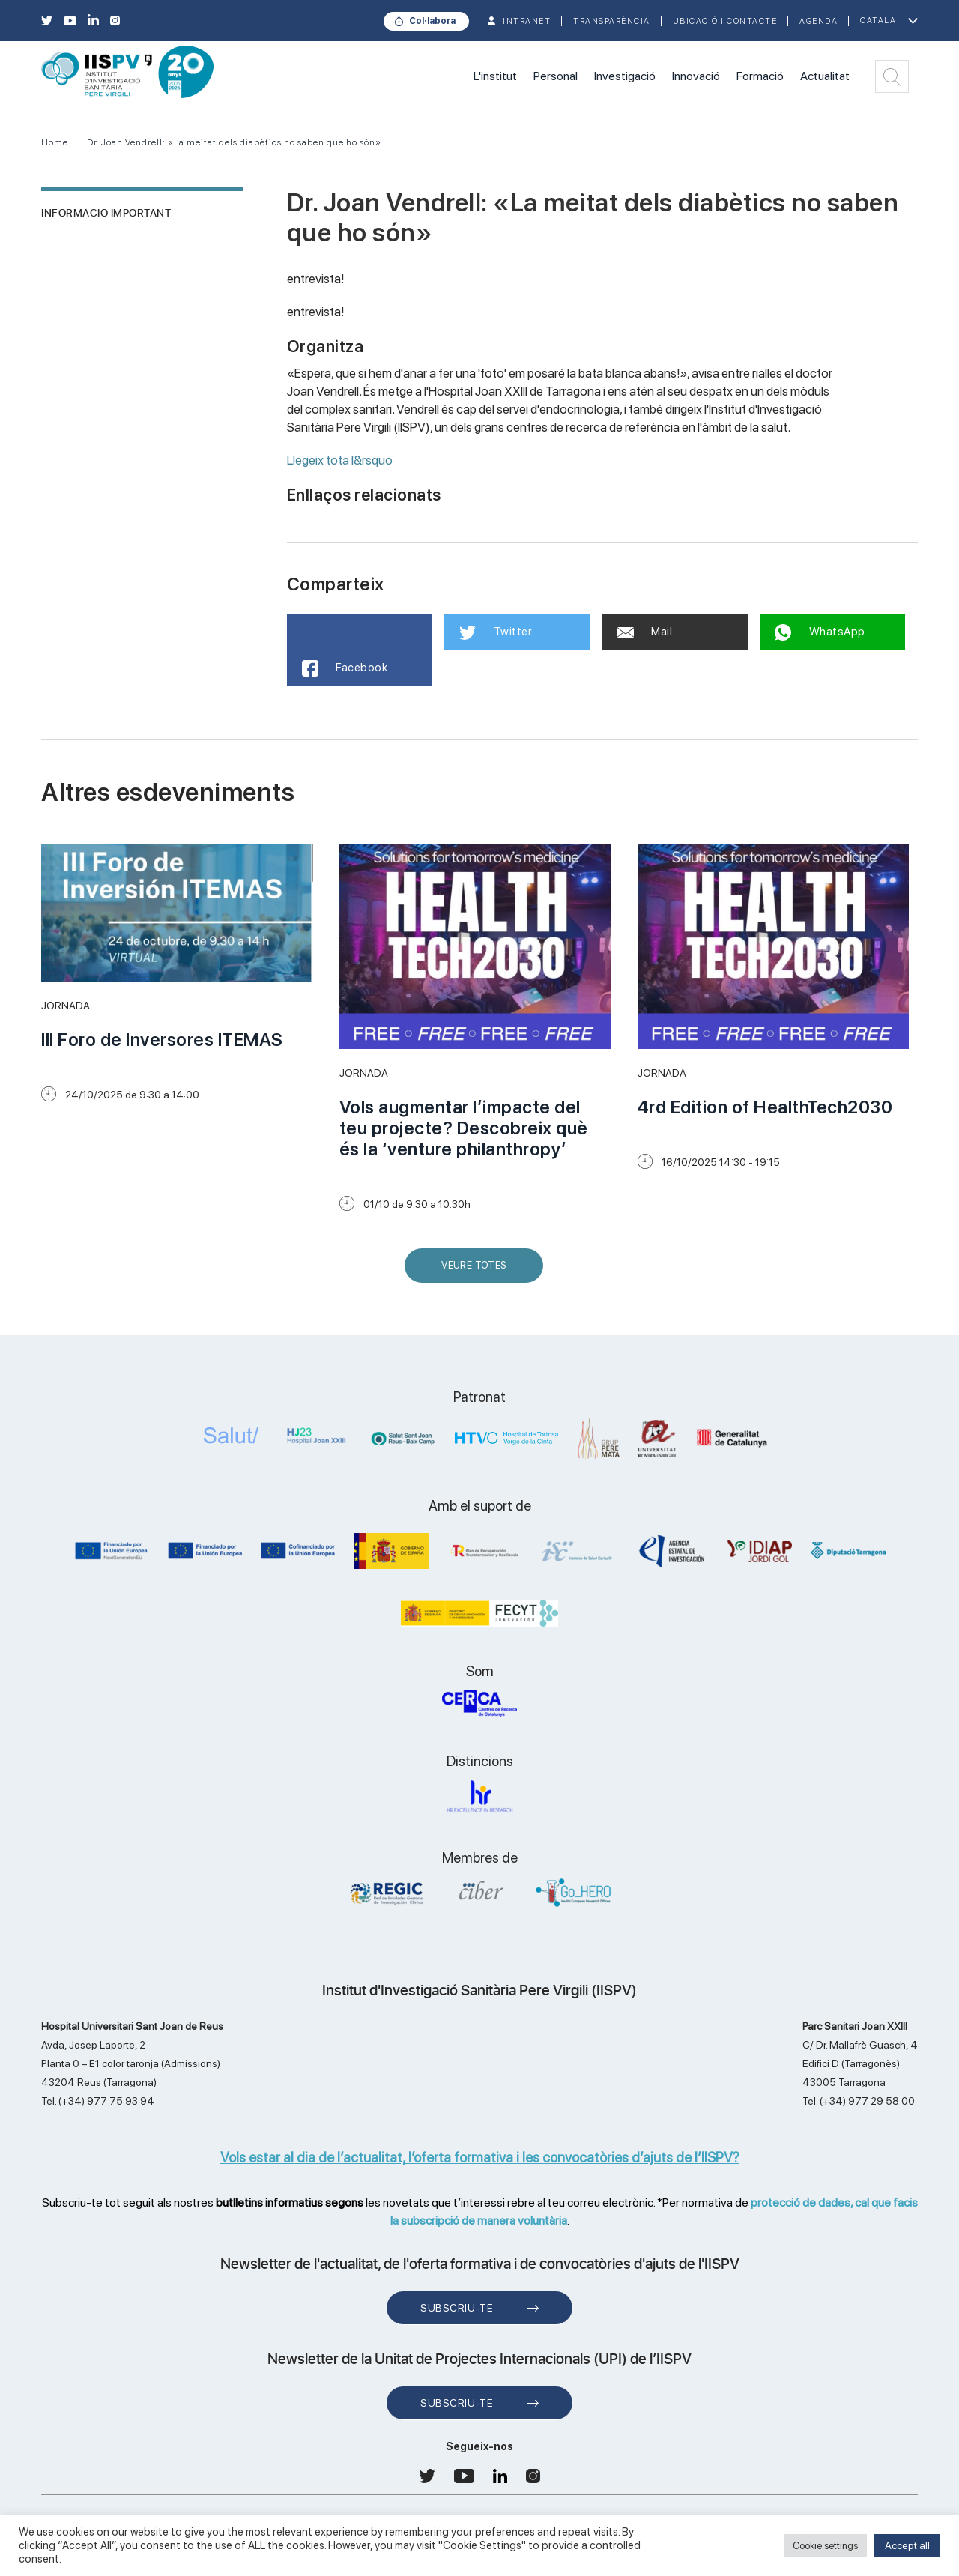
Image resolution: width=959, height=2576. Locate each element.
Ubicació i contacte (725, 21)
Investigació (625, 76)
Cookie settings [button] (825, 2545)
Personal (555, 76)
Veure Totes (477, 1271)
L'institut (495, 76)
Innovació (696, 76)
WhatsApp (820, 632)
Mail (645, 631)
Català (878, 20)
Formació (760, 76)
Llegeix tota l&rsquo (340, 460)
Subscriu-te (456, 2308)
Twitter (495, 632)
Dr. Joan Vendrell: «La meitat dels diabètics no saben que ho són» (234, 142)
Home (54, 142)
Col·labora (432, 21)
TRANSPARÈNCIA (611, 21)
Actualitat (825, 76)
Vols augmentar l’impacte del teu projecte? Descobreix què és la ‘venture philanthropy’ (463, 1128)
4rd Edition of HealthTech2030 (765, 1107)
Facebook (345, 668)
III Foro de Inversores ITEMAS (162, 1039)
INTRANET (527, 21)
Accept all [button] (907, 2545)
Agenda (818, 21)
